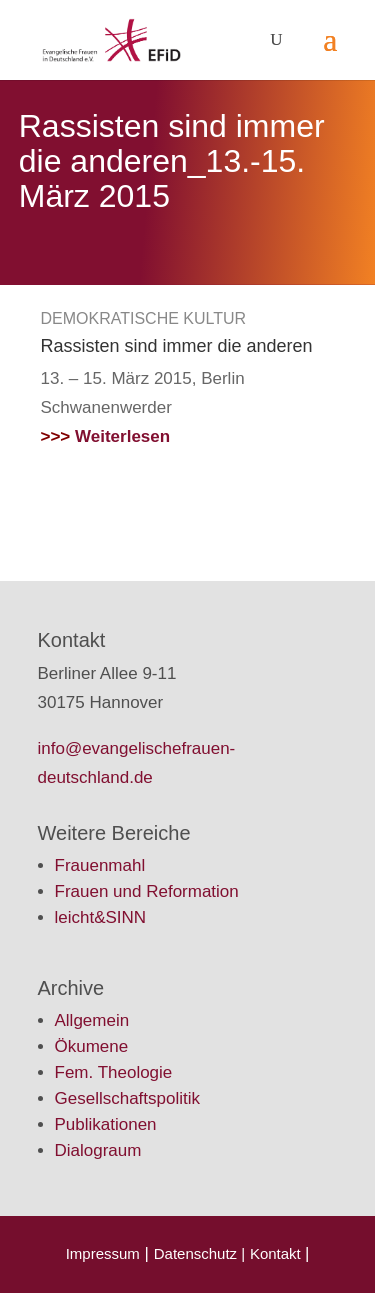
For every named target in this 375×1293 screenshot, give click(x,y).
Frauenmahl (100, 865)
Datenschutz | (199, 1253)
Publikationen (106, 1124)
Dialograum (98, 1150)
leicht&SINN (101, 917)
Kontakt (277, 1253)
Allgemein (92, 1020)
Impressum (103, 1253)
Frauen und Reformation (147, 891)
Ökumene (92, 1046)
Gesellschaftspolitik (128, 1098)
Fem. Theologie (114, 1072)
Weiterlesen (106, 436)
